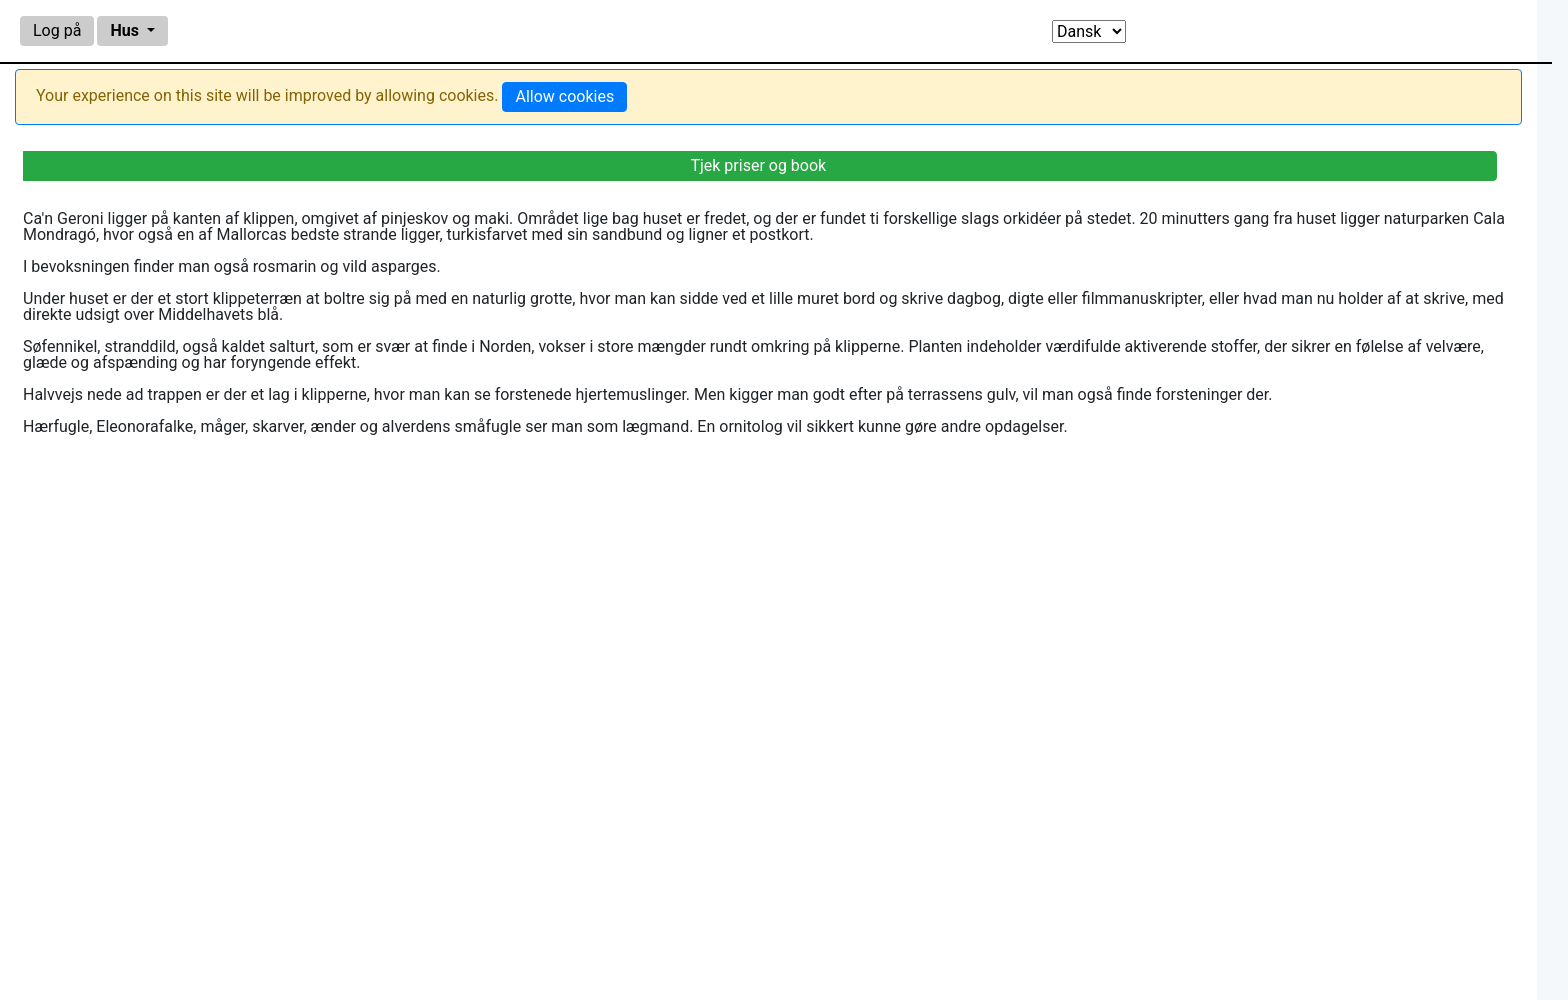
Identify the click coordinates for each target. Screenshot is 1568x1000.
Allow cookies (564, 96)
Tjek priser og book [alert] (758, 165)
